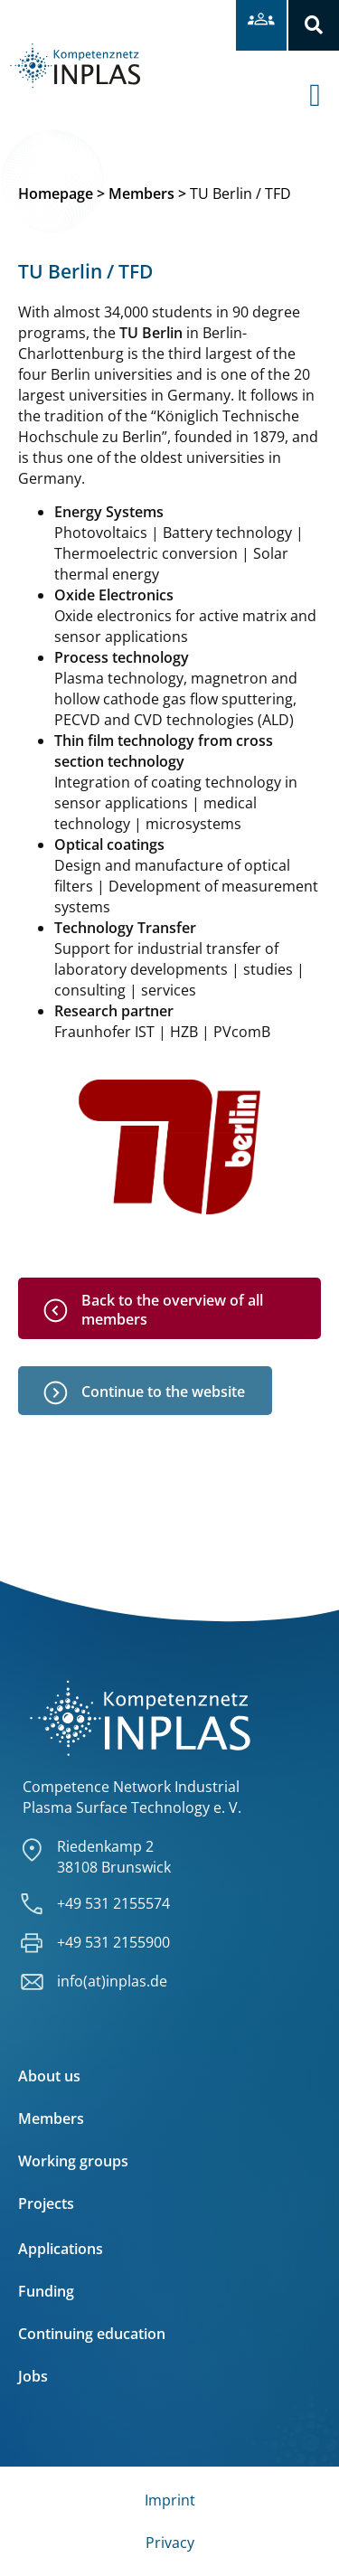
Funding (46, 2291)
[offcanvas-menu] (324, 81)
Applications (60, 2249)
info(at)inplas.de (112, 1981)
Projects (46, 2203)
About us (49, 2076)
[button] (313, 25)
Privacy (170, 2542)
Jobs (33, 2376)
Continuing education (91, 2334)
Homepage (55, 193)
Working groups (73, 2161)
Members (141, 193)
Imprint (170, 2500)
